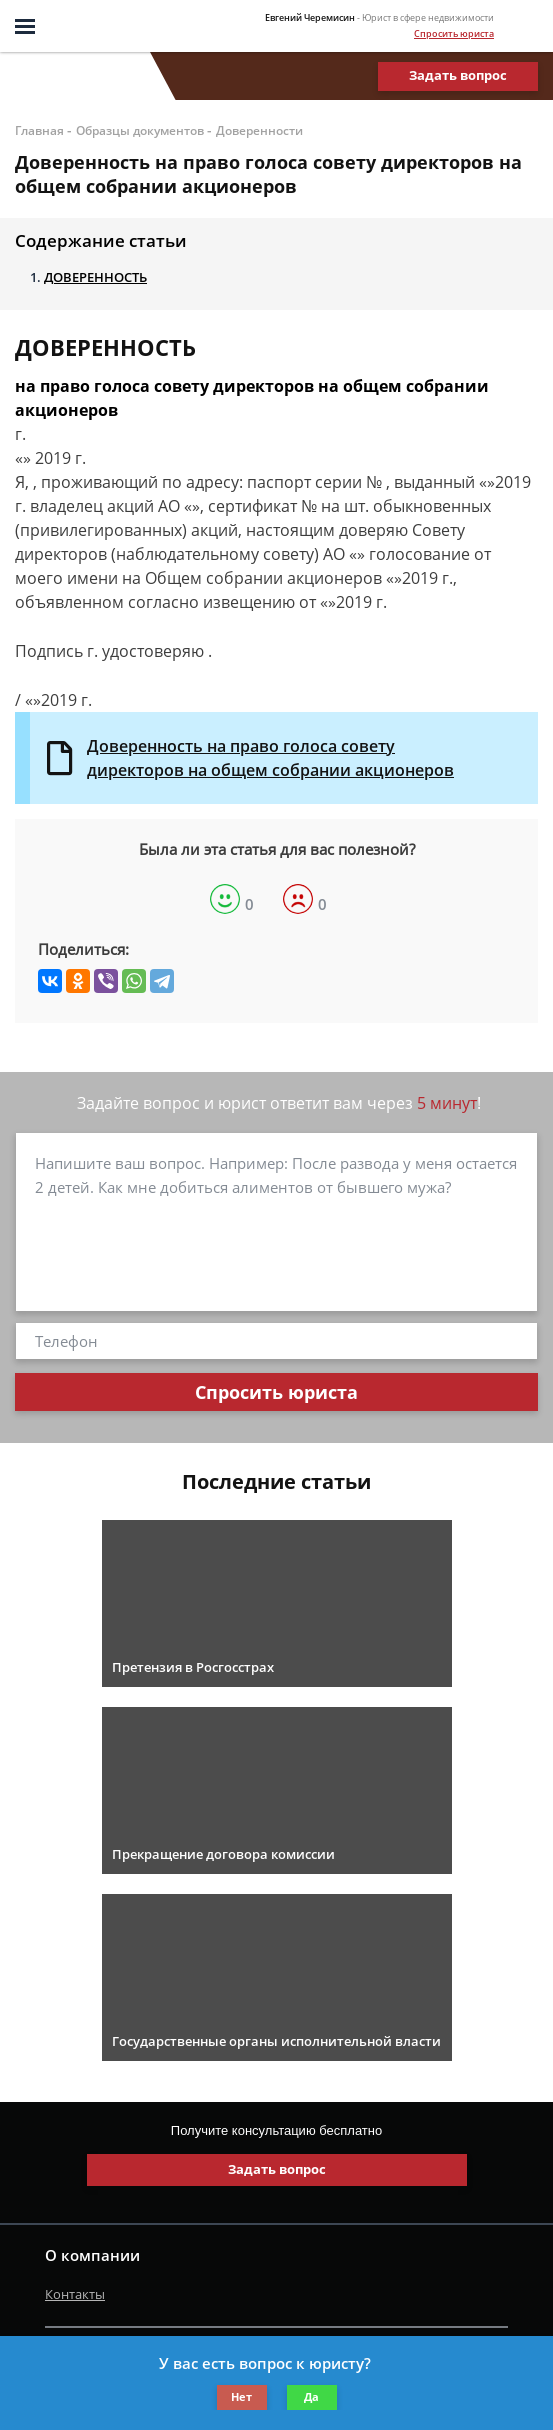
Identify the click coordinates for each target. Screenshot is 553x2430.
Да (311, 2396)
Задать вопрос (458, 75)
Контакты (75, 2294)
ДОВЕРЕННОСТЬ (95, 277)
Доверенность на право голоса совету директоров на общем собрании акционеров (270, 758)
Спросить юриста (454, 33)
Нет (241, 2396)
